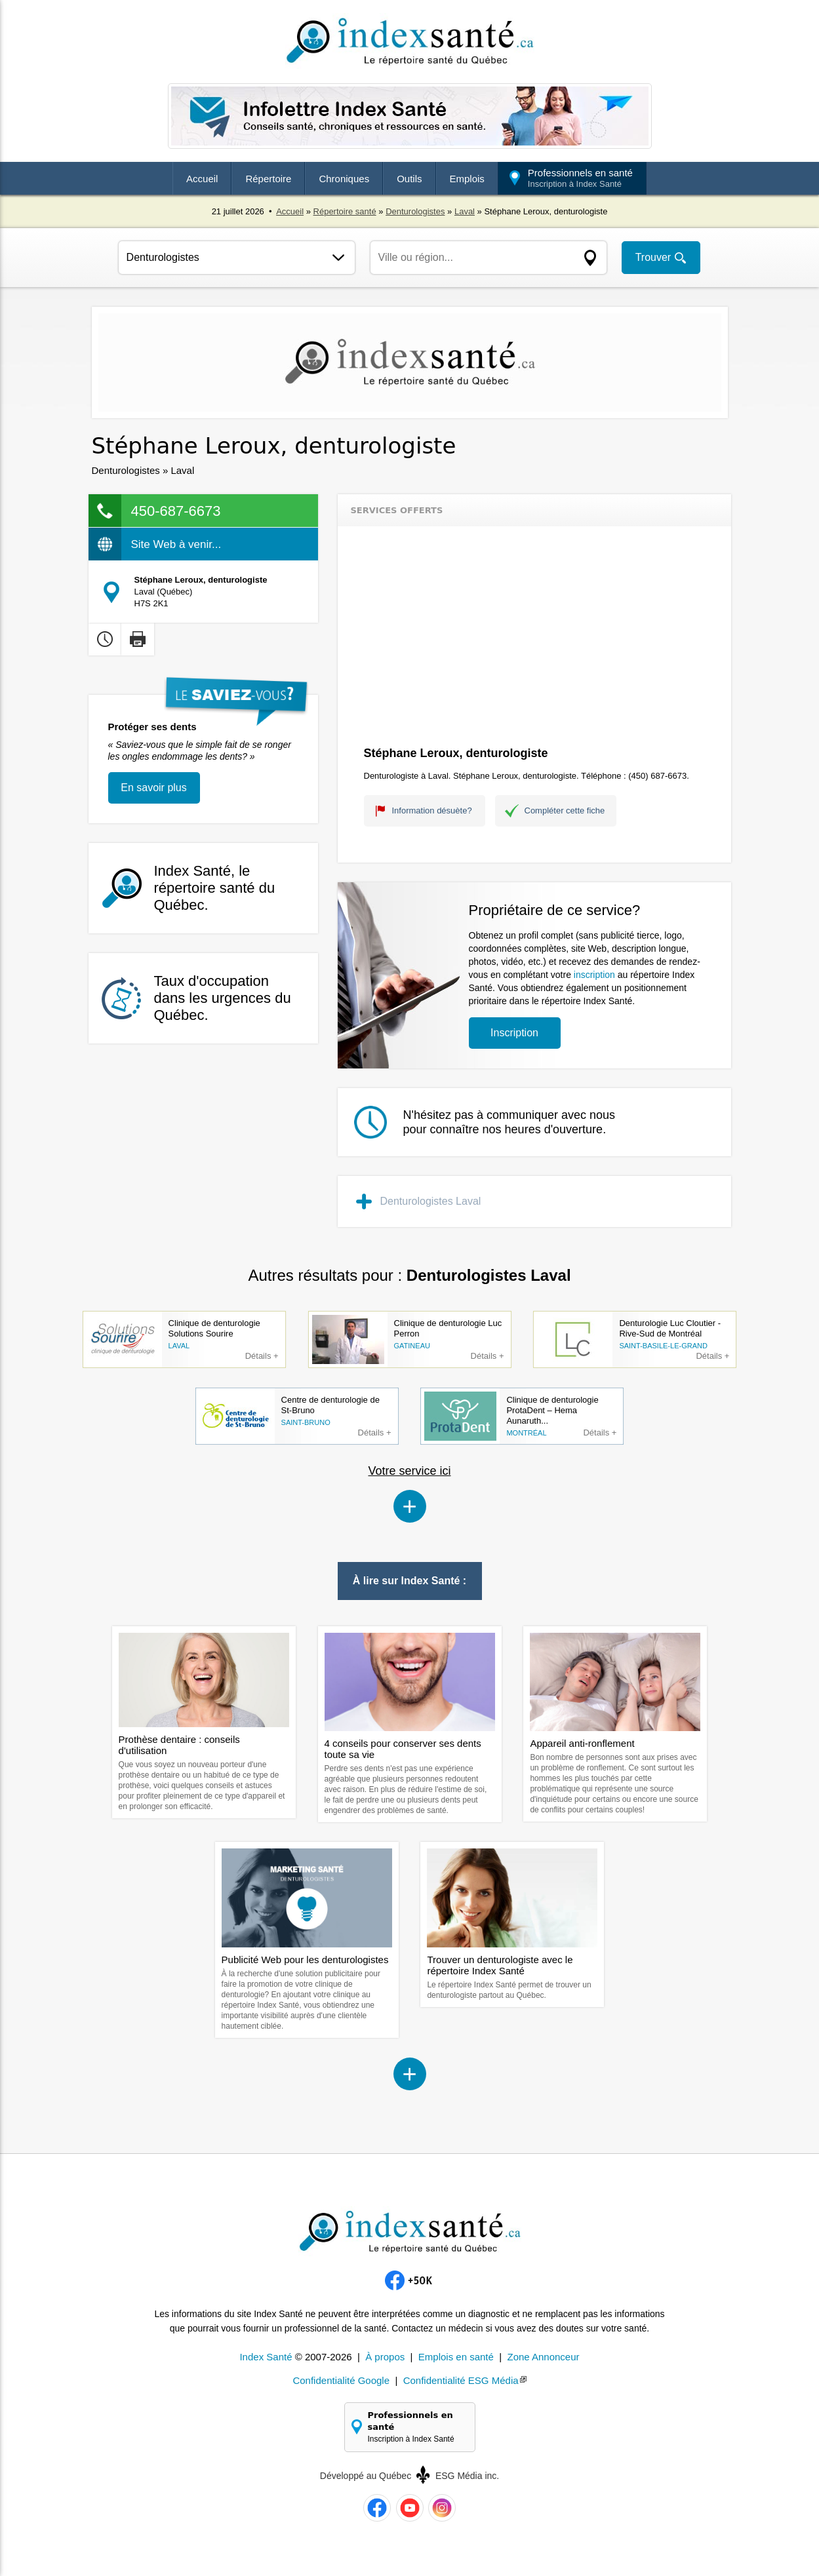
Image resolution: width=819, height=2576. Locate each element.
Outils (409, 178)
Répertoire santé (344, 211)
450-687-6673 (176, 511)
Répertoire (268, 178)
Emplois (467, 178)
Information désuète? (432, 810)
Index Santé (265, 2356)
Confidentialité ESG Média (461, 2380)
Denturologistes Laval (430, 1201)
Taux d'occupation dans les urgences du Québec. (222, 998)
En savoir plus (154, 787)
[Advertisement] (534, 638)
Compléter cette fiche (565, 810)
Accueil (202, 178)
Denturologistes (415, 211)
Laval (464, 211)
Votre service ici (409, 1470)
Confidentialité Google (341, 2380)
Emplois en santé (456, 2356)
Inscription (514, 1032)
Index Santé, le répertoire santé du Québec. (214, 888)
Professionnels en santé (580, 178)
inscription (594, 974)
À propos (385, 2356)
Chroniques (344, 178)
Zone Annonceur (543, 2356)
